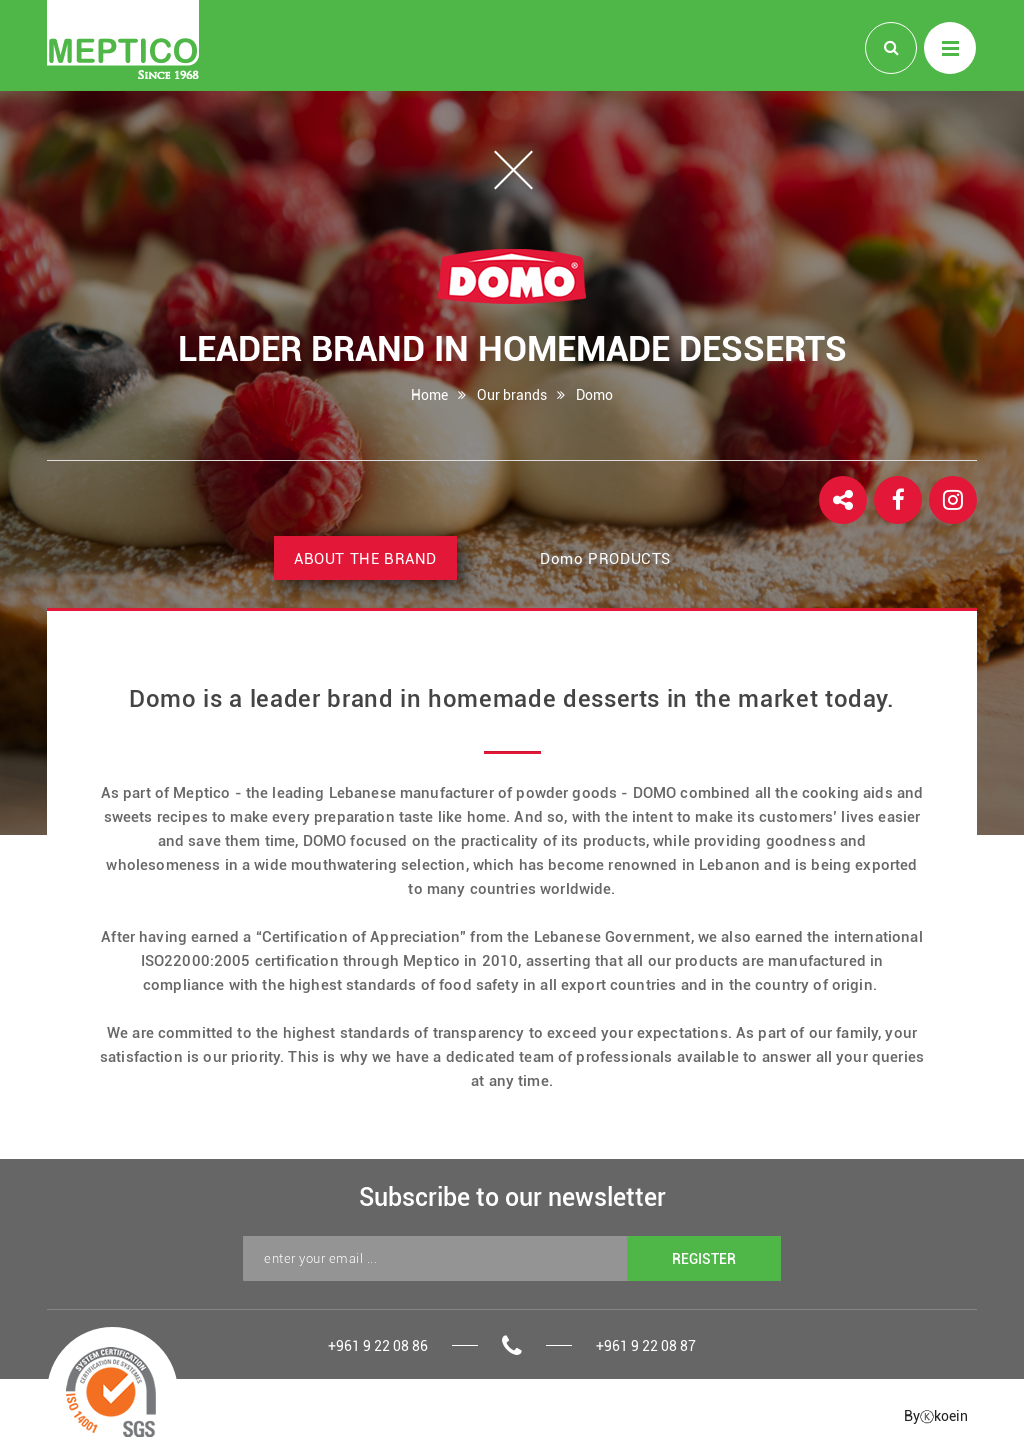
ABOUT (365, 558)
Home (429, 394)
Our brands (512, 394)
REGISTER (704, 1258)
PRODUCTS (605, 558)
